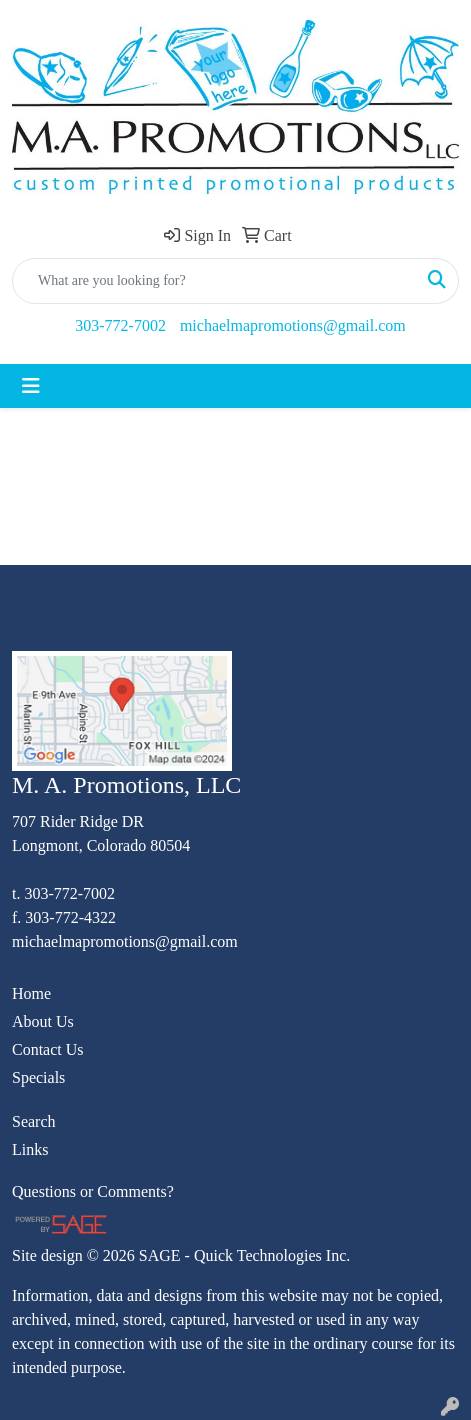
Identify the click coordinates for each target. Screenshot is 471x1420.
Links (30, 1149)
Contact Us (48, 1049)
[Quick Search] (214, 281)
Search (34, 1121)
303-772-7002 (120, 325)
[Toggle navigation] (31, 386)
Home (31, 993)
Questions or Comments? (93, 1191)
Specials (38, 1077)
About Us (43, 1021)
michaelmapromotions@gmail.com (293, 325)
